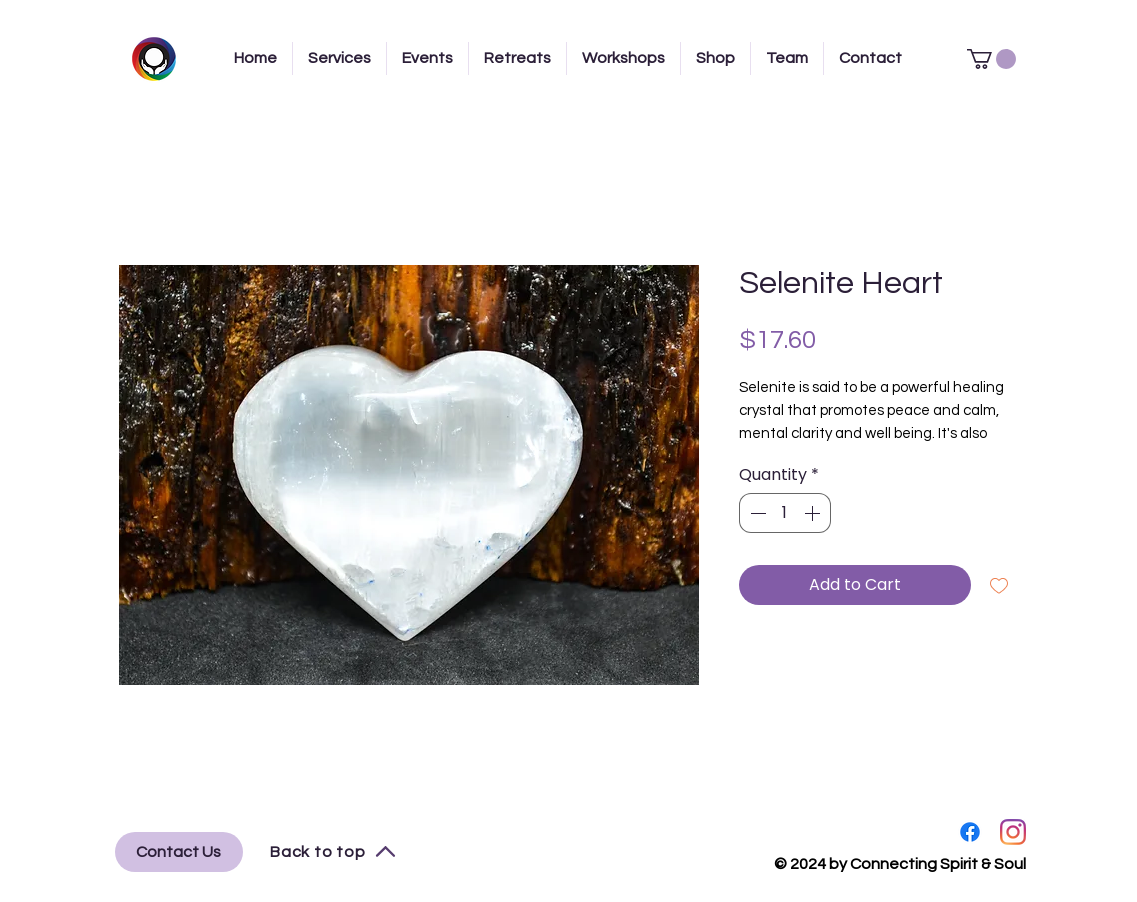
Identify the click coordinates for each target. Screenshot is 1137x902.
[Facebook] (970, 832)
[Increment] (814, 513)
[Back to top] (334, 852)
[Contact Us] (179, 852)
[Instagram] (1013, 832)
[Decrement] (756, 513)
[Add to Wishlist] (999, 585)
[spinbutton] (785, 513)
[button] (991, 59)
